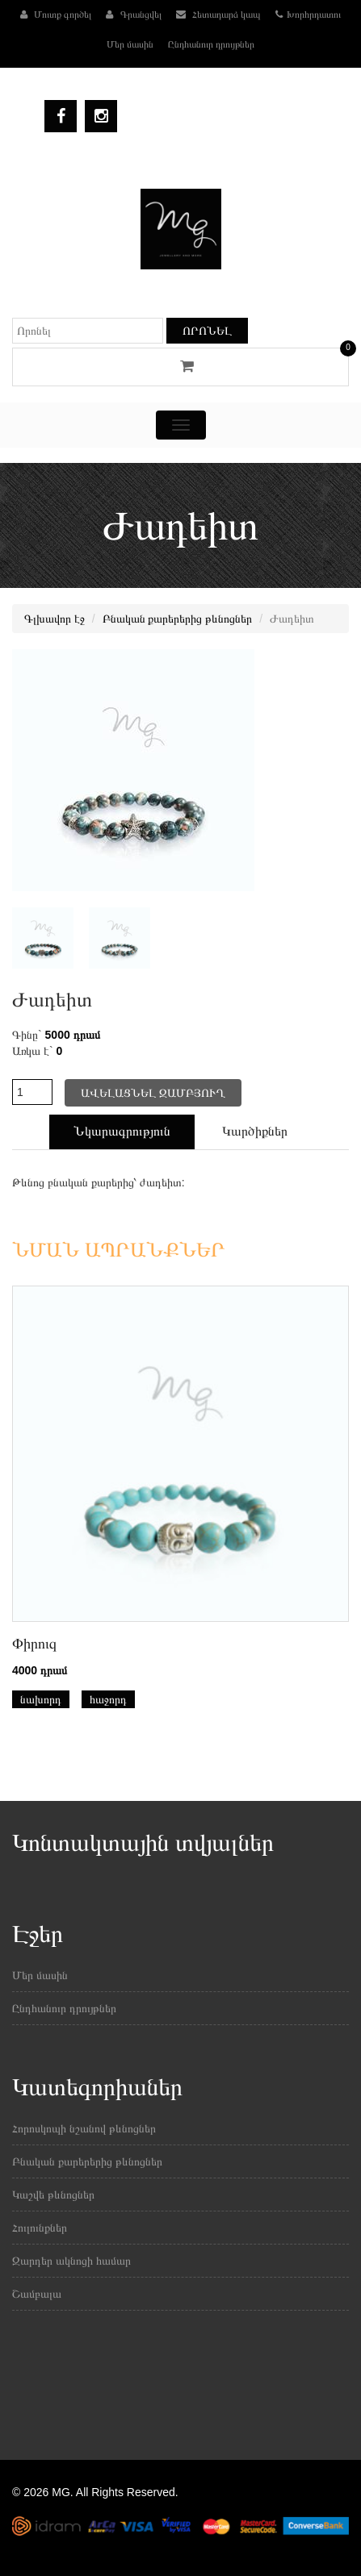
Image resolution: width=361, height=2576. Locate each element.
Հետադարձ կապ (219, 14)
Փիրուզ (34, 1644)
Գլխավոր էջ (54, 618)
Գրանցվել (133, 14)
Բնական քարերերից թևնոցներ (178, 618)
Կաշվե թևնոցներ (53, 2194)
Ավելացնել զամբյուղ (153, 1092)
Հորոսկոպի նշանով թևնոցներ (84, 2128)
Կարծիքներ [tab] (255, 1131)
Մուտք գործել (56, 14)
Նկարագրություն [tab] (121, 1131)
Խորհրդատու (308, 14)
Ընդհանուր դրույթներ (211, 44)
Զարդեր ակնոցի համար (71, 2260)
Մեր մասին (130, 44)
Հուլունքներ (39, 2227)
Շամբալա (36, 2293)
